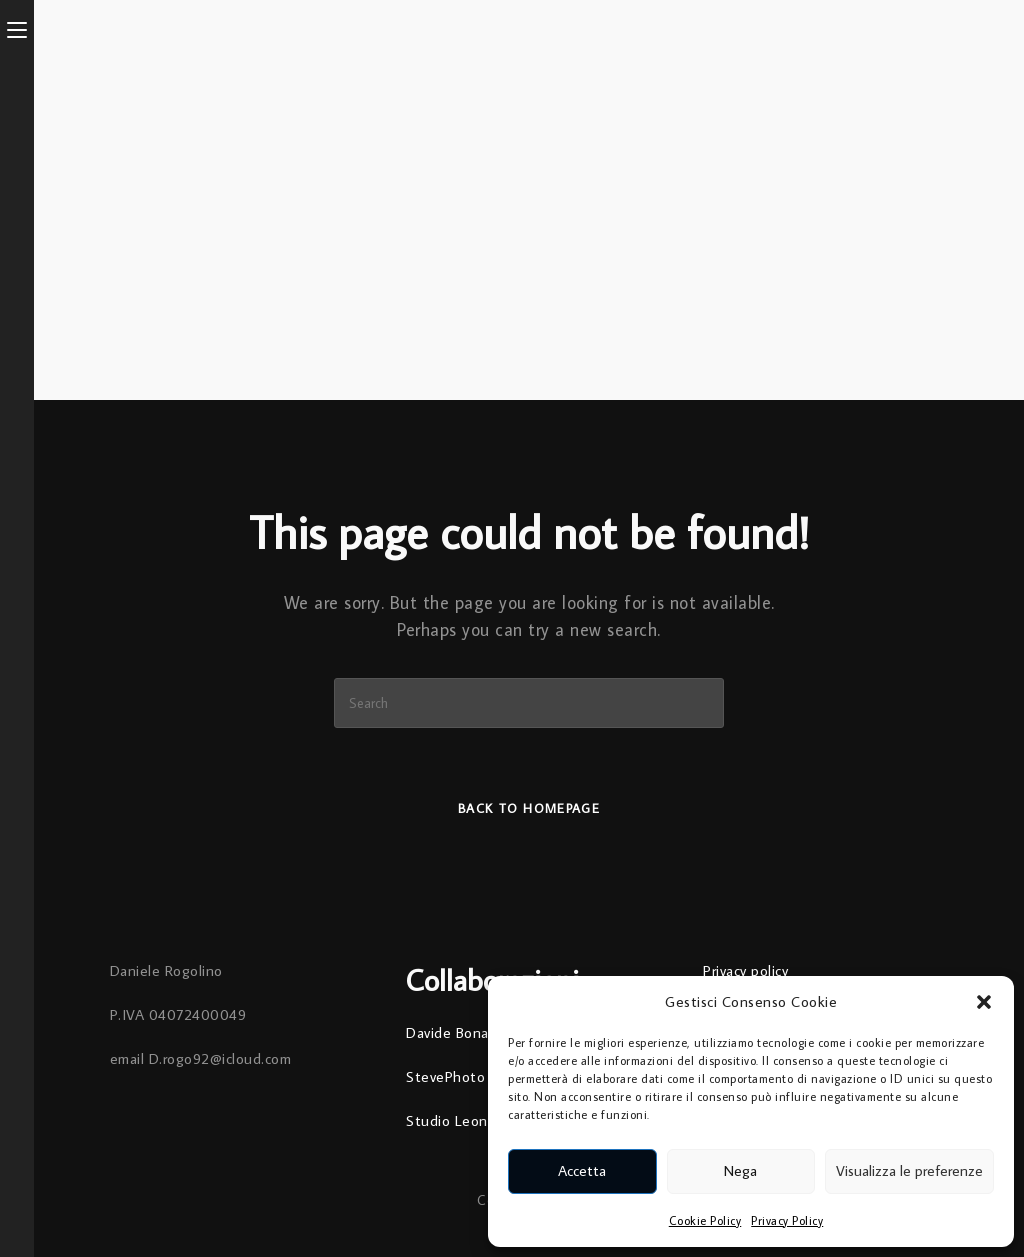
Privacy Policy (787, 1220)
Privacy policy (745, 970)
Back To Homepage (529, 808)
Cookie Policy (705, 1220)
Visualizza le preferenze (909, 1170)
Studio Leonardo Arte (478, 1120)
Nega (740, 1170)
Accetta (582, 1170)
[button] (984, 1002)
